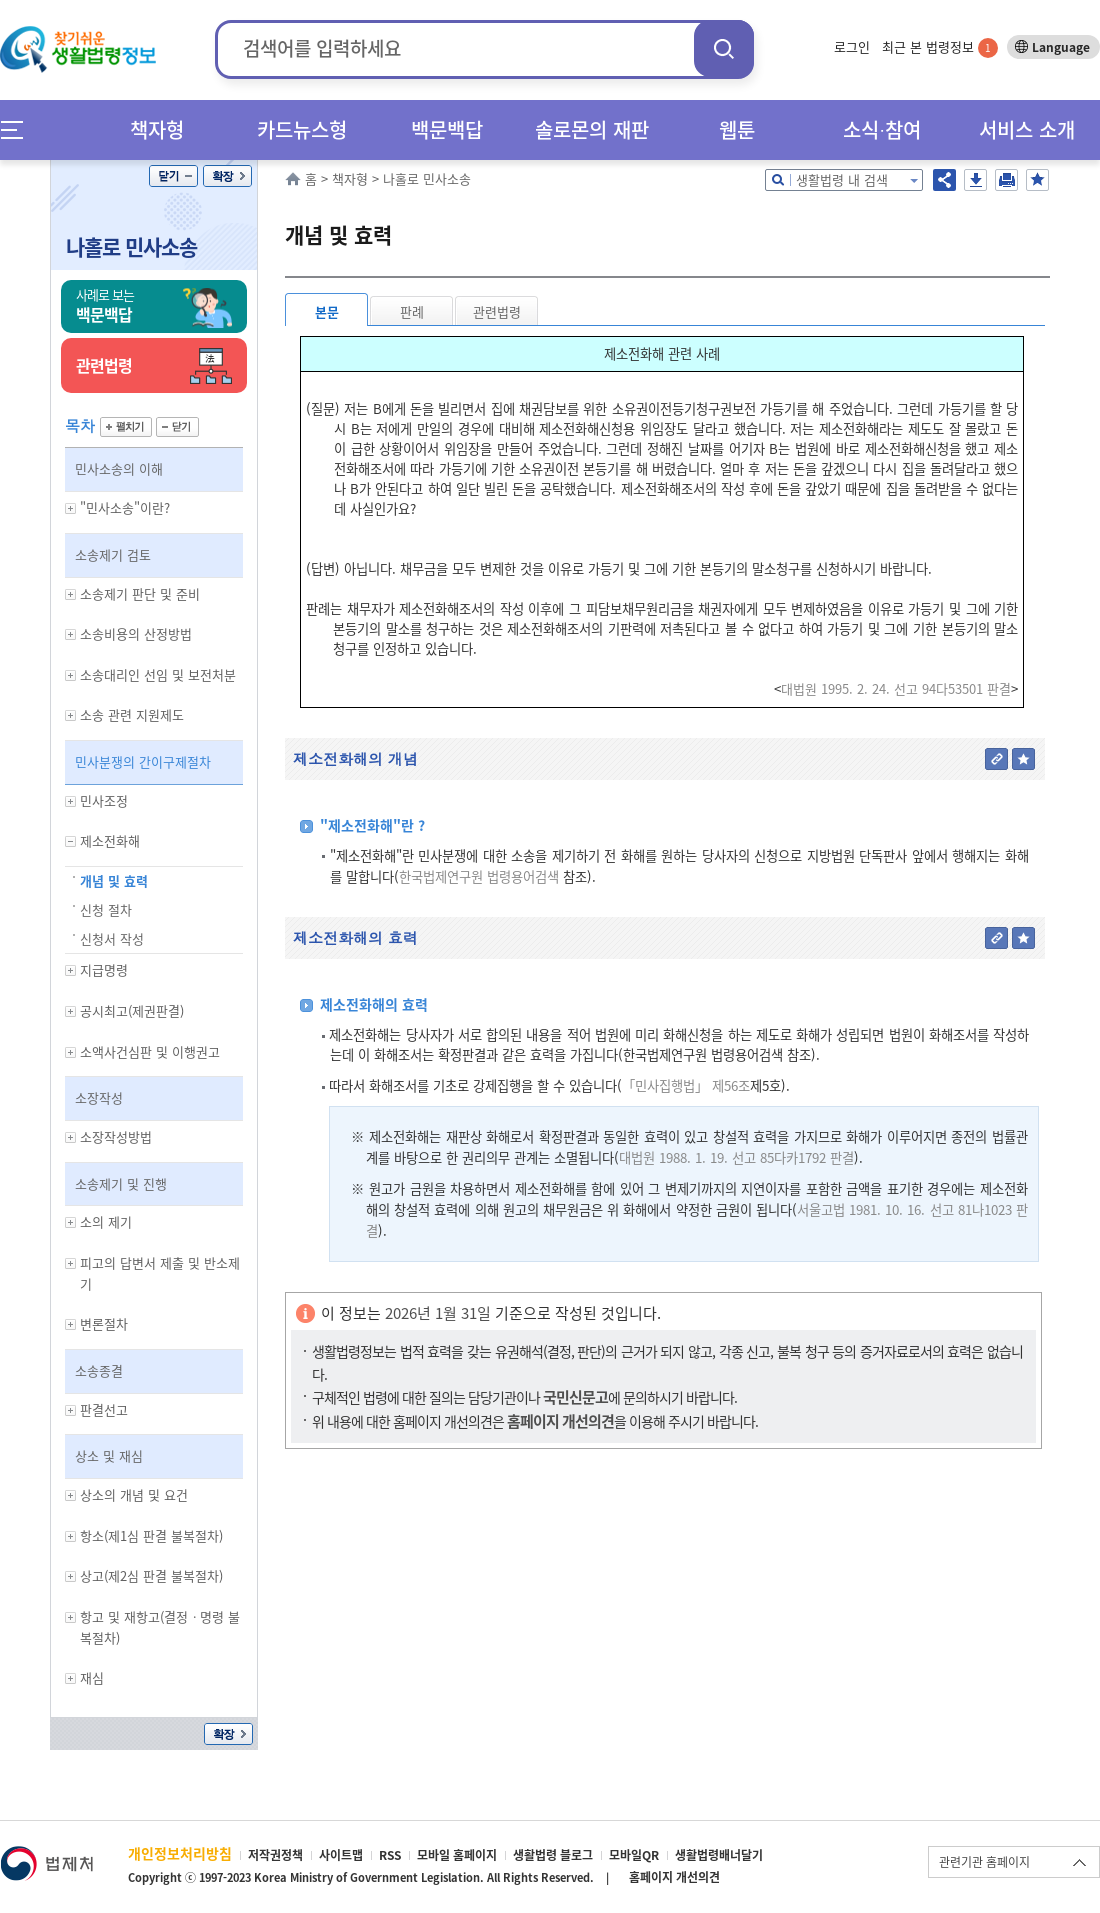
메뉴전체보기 (18, 129)
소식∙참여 (882, 129)
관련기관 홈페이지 (984, 1862)
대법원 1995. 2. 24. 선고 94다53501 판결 (896, 688)
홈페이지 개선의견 (674, 1877)
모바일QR (634, 1855)
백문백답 (447, 129)
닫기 (173, 176)
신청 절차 (106, 909)
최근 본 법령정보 (940, 46)
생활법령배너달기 (719, 1855)
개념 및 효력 (114, 880)
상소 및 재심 (109, 1455)
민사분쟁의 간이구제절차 (143, 761)
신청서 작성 (112, 938)
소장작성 (99, 1097)
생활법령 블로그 (553, 1855)
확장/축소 (227, 176)
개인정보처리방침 (180, 1853)
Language (1061, 47)
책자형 (157, 129)
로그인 (852, 46)
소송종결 (99, 1370)
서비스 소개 (1027, 129)
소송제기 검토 (113, 554)
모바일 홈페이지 (457, 1855)
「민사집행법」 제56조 (686, 1085)
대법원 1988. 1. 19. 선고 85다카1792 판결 (736, 1157)
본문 (327, 311)
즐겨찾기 (1037, 180)
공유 (944, 180)
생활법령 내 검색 (842, 179)
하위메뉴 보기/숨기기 (71, 508)
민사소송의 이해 (119, 468)
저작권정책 (275, 1855)
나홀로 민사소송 (131, 246)
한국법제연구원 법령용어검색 (479, 876)
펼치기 (126, 427)
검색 (724, 48)
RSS (390, 1855)
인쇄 (1006, 180)
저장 (975, 180)
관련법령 (497, 311)
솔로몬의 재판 (592, 129)
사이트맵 (341, 1855)
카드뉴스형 (302, 129)
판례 (412, 311)
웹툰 (737, 129)
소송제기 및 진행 (121, 1183)
